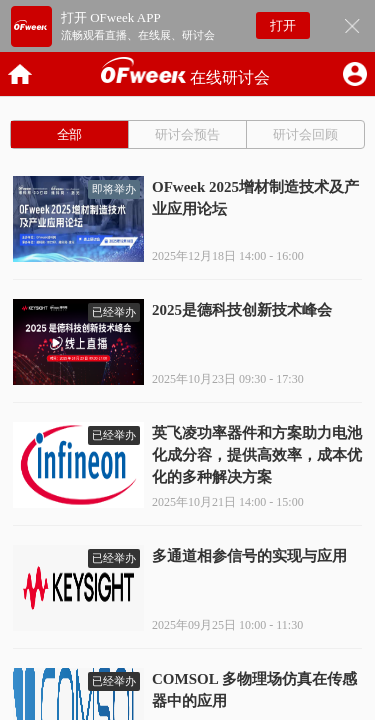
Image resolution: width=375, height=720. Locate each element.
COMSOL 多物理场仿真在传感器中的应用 (254, 690)
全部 (70, 134)
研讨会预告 (187, 134)
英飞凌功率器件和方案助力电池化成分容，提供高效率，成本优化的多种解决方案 (257, 455)
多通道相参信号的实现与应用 (249, 556)
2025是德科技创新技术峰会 (242, 310)
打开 (283, 25)
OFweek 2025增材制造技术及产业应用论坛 (255, 198)
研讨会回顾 (305, 134)
